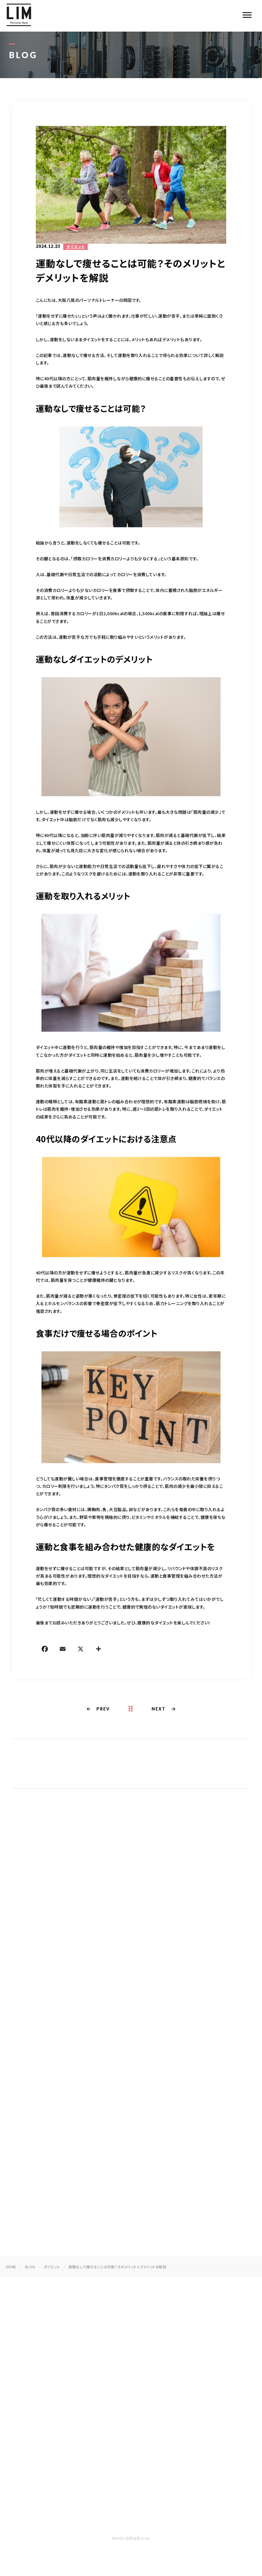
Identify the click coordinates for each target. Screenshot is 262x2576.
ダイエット (75, 247)
